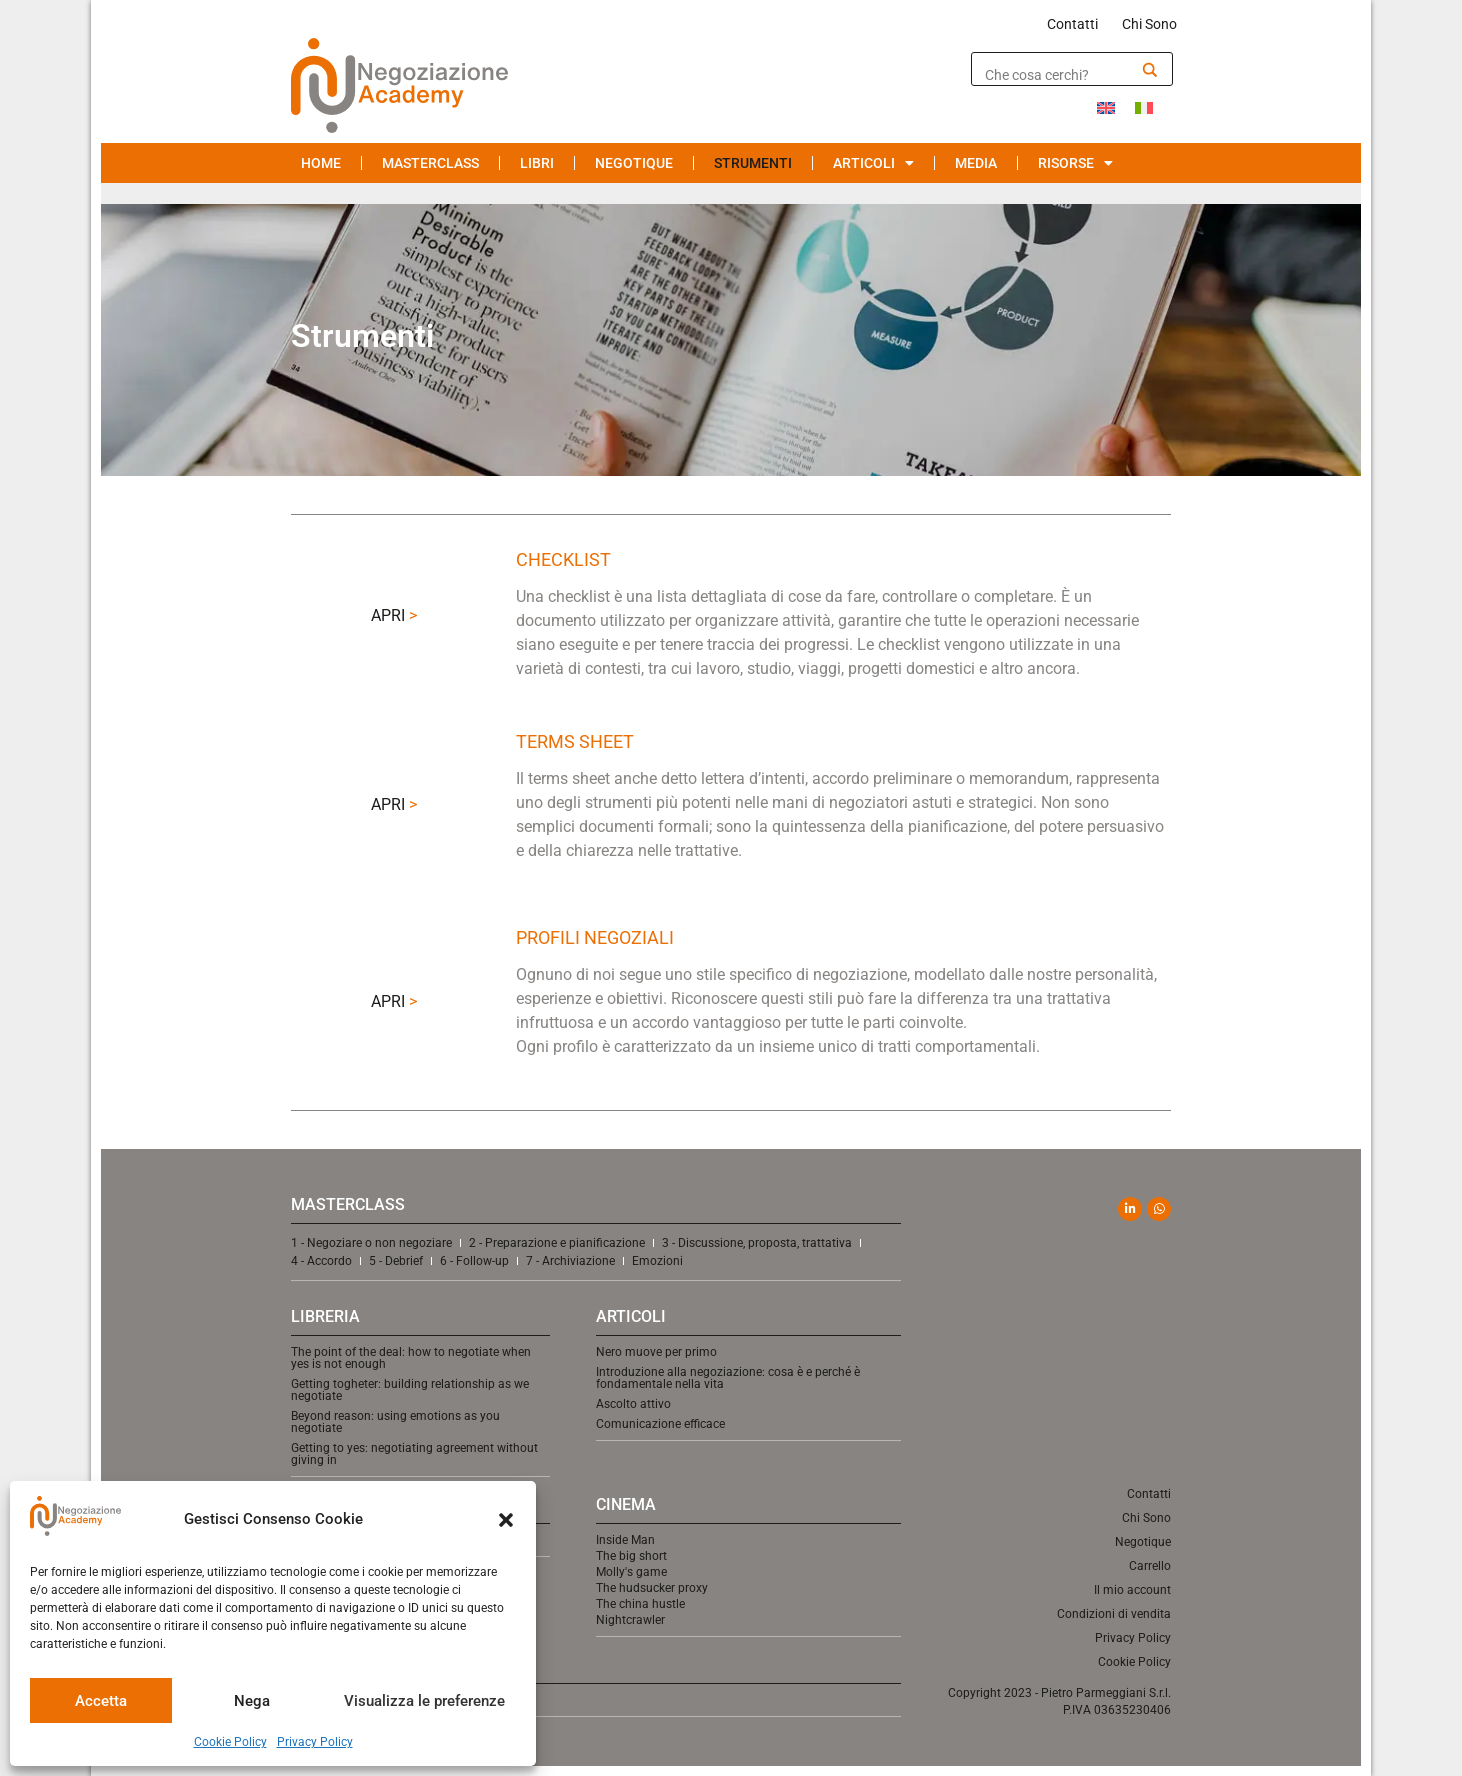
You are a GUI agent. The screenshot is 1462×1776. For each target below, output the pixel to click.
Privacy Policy (315, 1742)
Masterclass (430, 163)
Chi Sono (1149, 24)
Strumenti (753, 163)
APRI (394, 615)
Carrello (1150, 1566)
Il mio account (1132, 1590)
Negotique (634, 163)
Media (976, 163)
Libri (537, 163)
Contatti (1072, 24)
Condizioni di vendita (1114, 1614)
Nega (252, 1701)
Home (321, 163)
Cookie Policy (230, 1742)
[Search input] (1058, 75)
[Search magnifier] (1150, 70)
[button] (506, 1520)
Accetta (101, 1701)
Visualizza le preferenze (424, 1701)
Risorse (1075, 163)
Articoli (873, 163)
